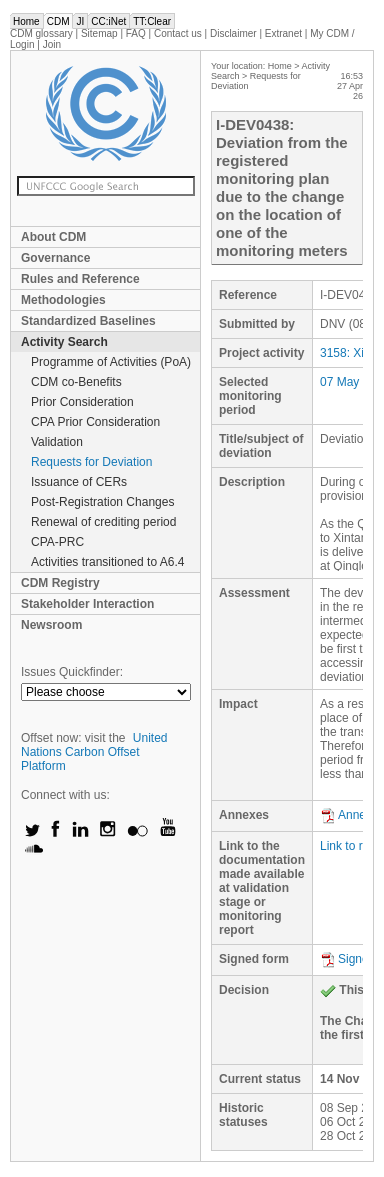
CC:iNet (108, 21)
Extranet (283, 33)
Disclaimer (233, 33)
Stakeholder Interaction (87, 604)
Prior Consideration (82, 402)
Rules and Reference (80, 279)
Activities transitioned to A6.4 (107, 562)
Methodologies (63, 300)
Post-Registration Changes (102, 502)
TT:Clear (152, 21)
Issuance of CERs (79, 482)
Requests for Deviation (91, 462)
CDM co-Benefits (76, 382)
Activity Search (64, 342)
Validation (57, 442)
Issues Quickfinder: (72, 672)
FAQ (136, 33)
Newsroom (51, 625)
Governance (55, 258)
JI (80, 21)
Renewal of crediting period (103, 522)
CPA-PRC (57, 542)
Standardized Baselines (88, 321)
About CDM (53, 237)
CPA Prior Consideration (95, 422)
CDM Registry (60, 583)
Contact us (178, 33)
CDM (58, 21)
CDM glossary (41, 33)
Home (26, 21)
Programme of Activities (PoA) (111, 362)
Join (52, 44)
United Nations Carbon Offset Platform (94, 752)
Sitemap (99, 33)
